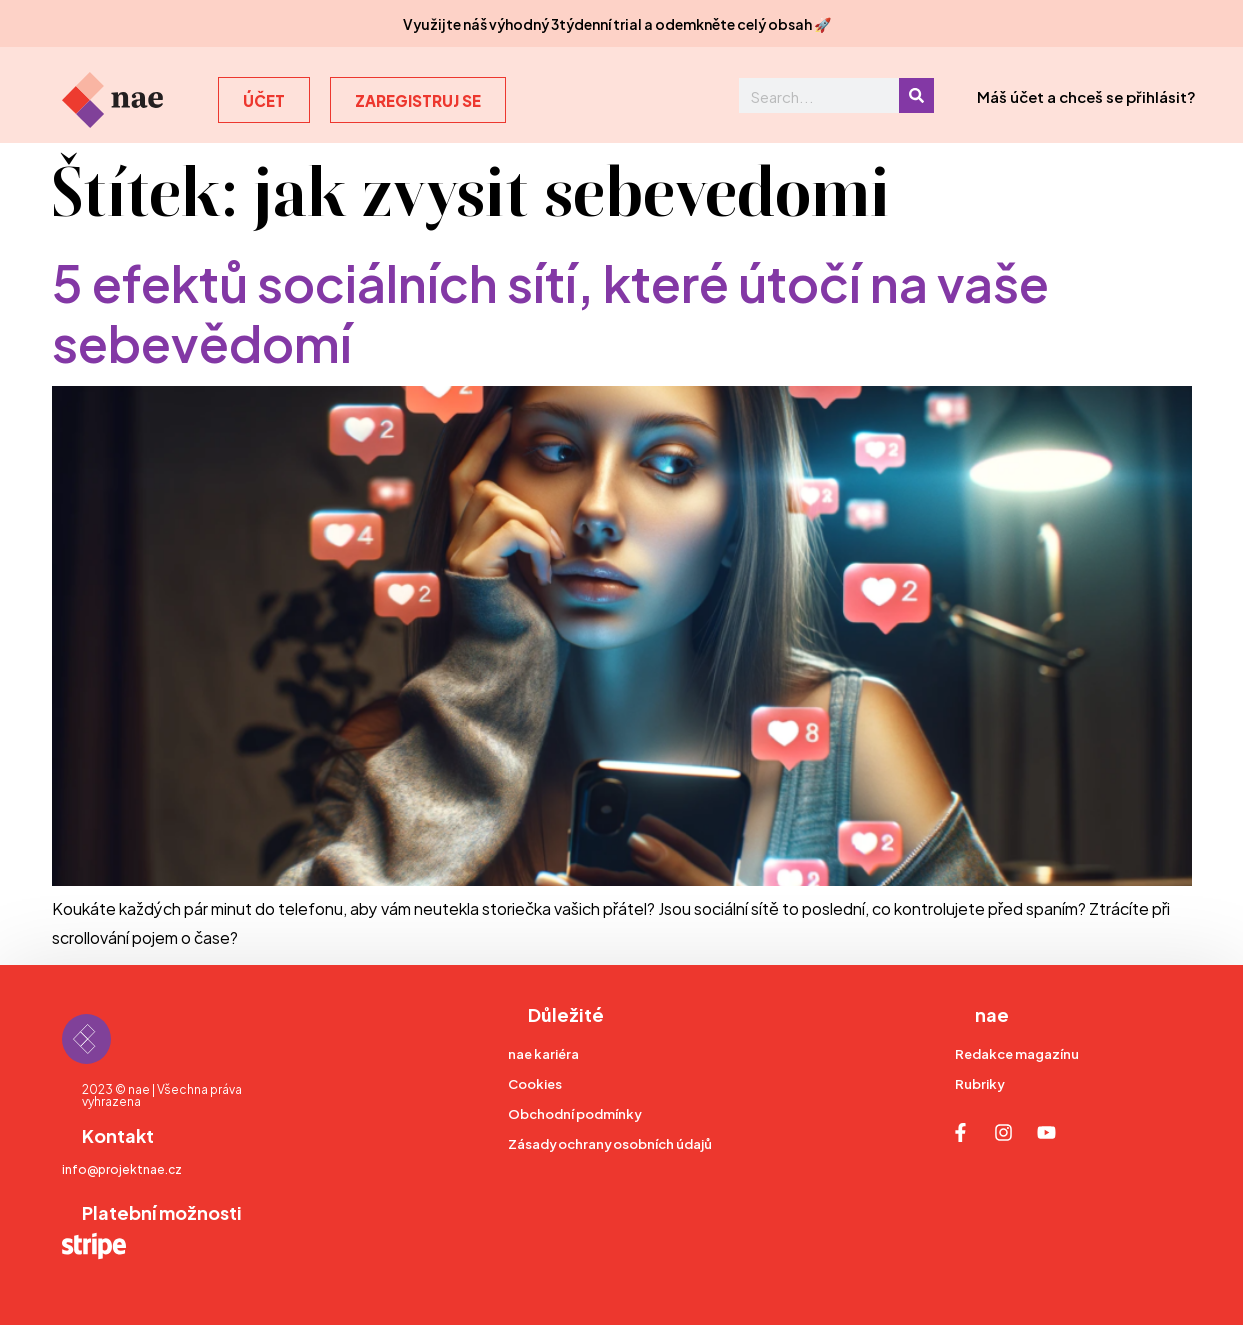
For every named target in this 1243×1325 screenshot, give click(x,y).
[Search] (916, 95)
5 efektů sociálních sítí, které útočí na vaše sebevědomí (550, 309)
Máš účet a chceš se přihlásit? (1086, 95)
